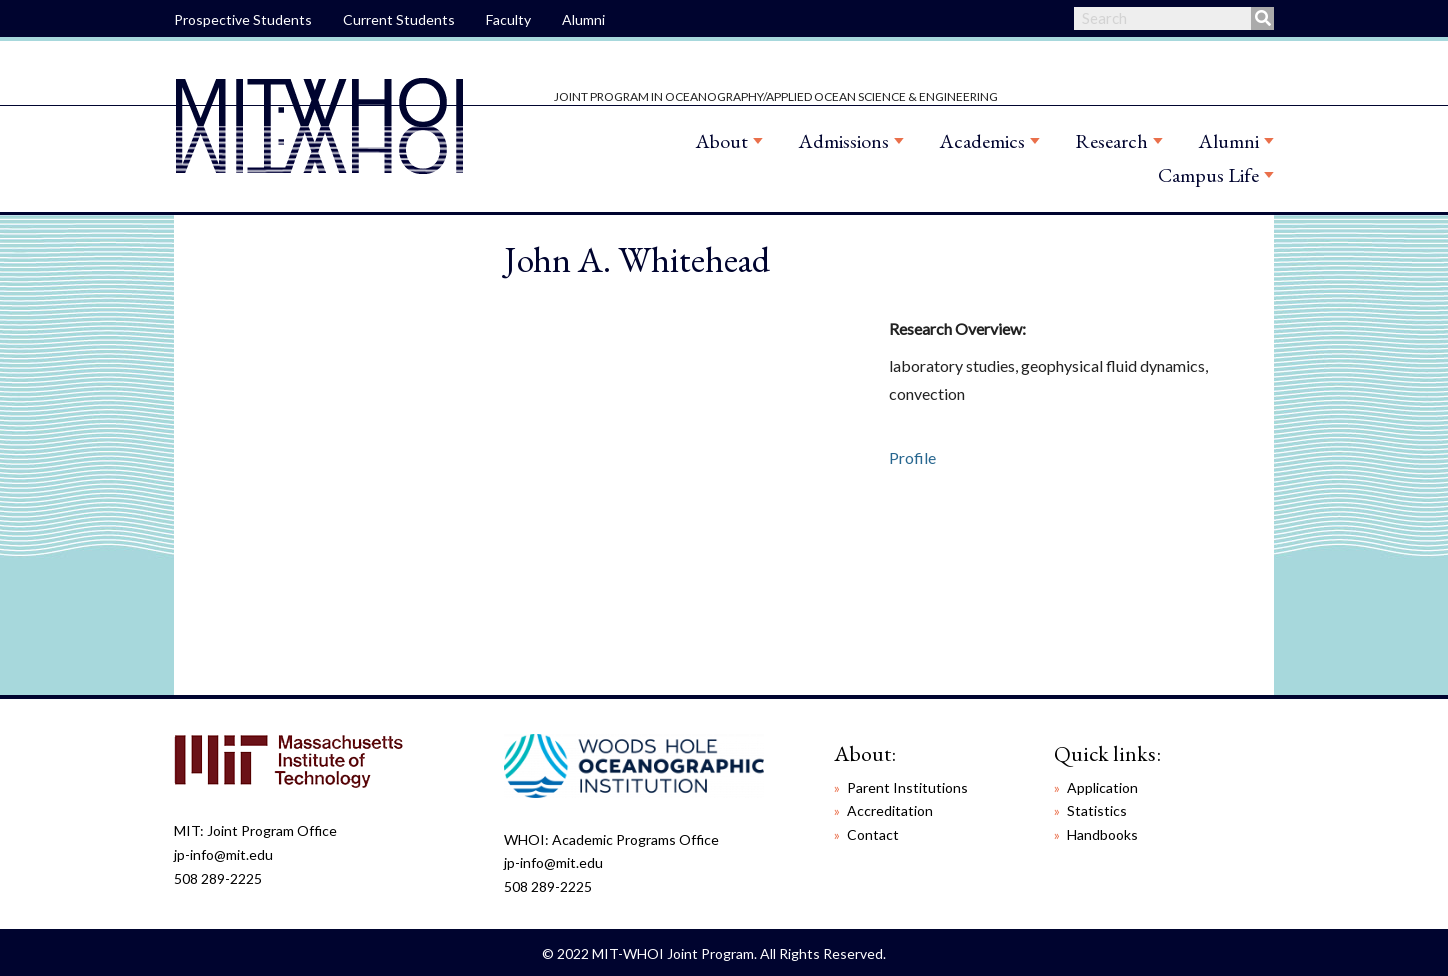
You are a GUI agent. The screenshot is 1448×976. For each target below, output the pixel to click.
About (721, 141)
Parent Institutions (907, 787)
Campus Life (1208, 175)
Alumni (583, 19)
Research (1111, 141)
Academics (982, 141)
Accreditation (890, 810)
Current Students (399, 19)
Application (1102, 787)
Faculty (508, 19)
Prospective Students (243, 19)
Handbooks (1102, 834)
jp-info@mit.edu (223, 854)
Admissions (843, 141)
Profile (912, 457)
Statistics (1097, 810)
